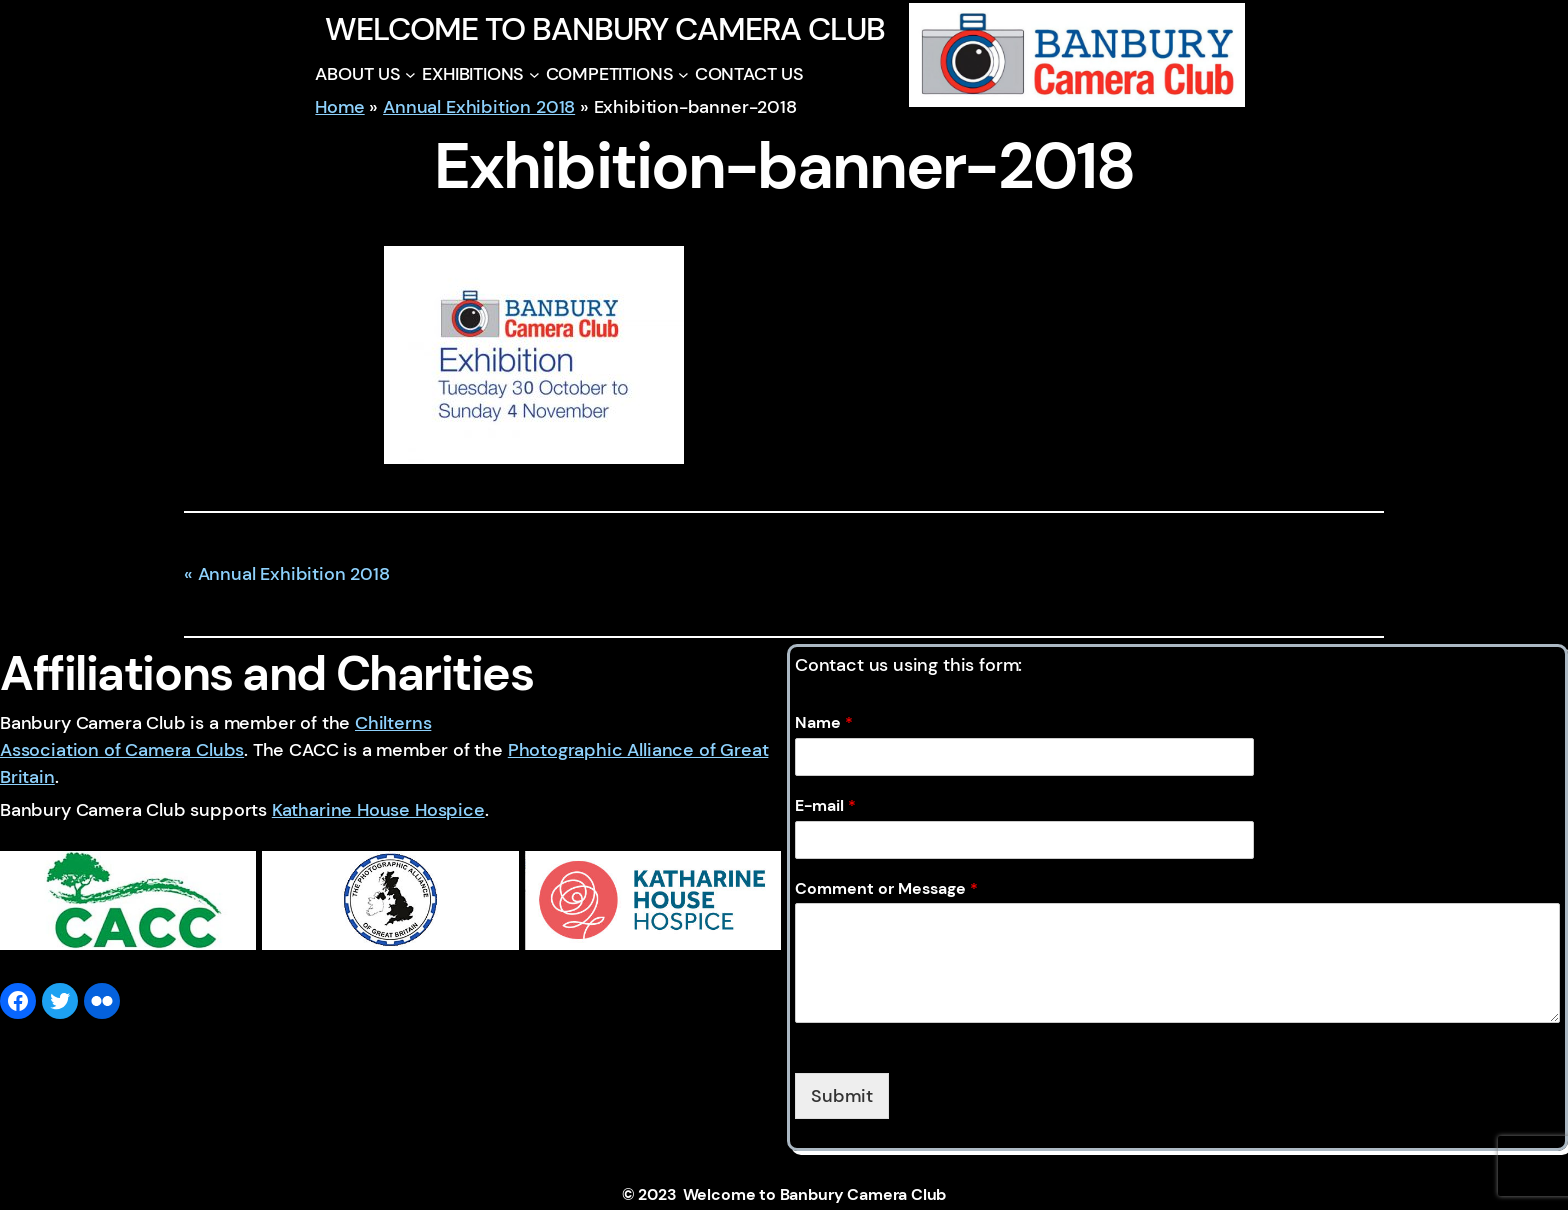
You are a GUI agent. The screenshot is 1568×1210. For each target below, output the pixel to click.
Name (824, 723)
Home (339, 107)
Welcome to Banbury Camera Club (604, 29)
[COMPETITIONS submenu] (683, 74)
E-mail (825, 806)
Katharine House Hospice (378, 810)
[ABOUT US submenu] (410, 74)
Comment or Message (886, 889)
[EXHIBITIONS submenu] (534, 74)
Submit (842, 1096)
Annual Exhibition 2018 (479, 107)
